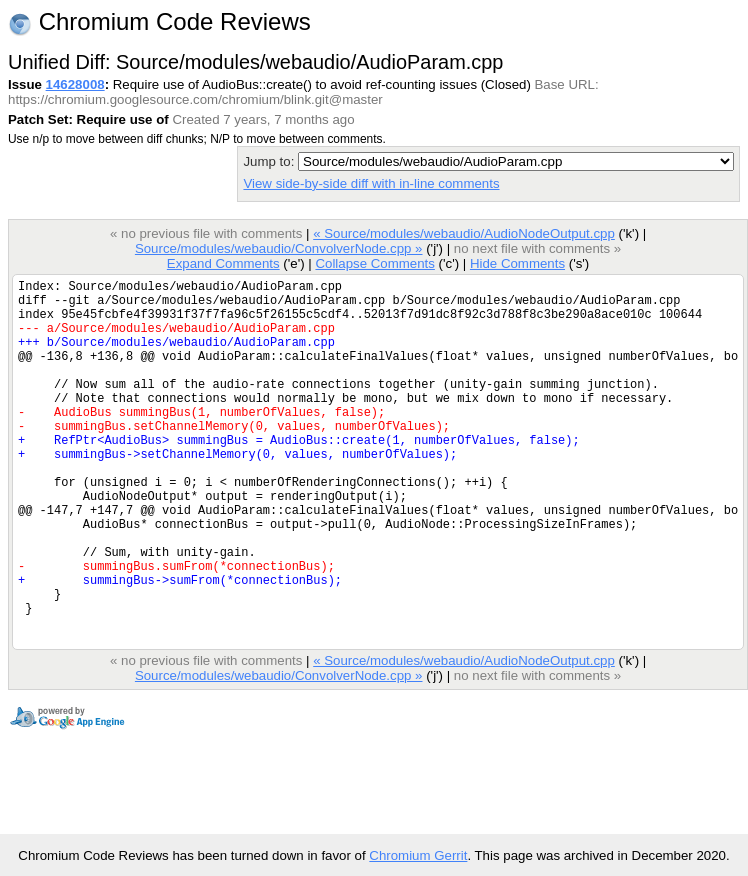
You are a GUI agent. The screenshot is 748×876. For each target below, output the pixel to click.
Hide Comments (517, 263)
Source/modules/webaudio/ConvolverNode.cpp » (279, 248)
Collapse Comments (374, 263)
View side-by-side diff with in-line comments (371, 183)
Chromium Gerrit (418, 855)
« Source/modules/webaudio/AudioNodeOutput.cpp (464, 233)
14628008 (75, 84)
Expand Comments (223, 263)
